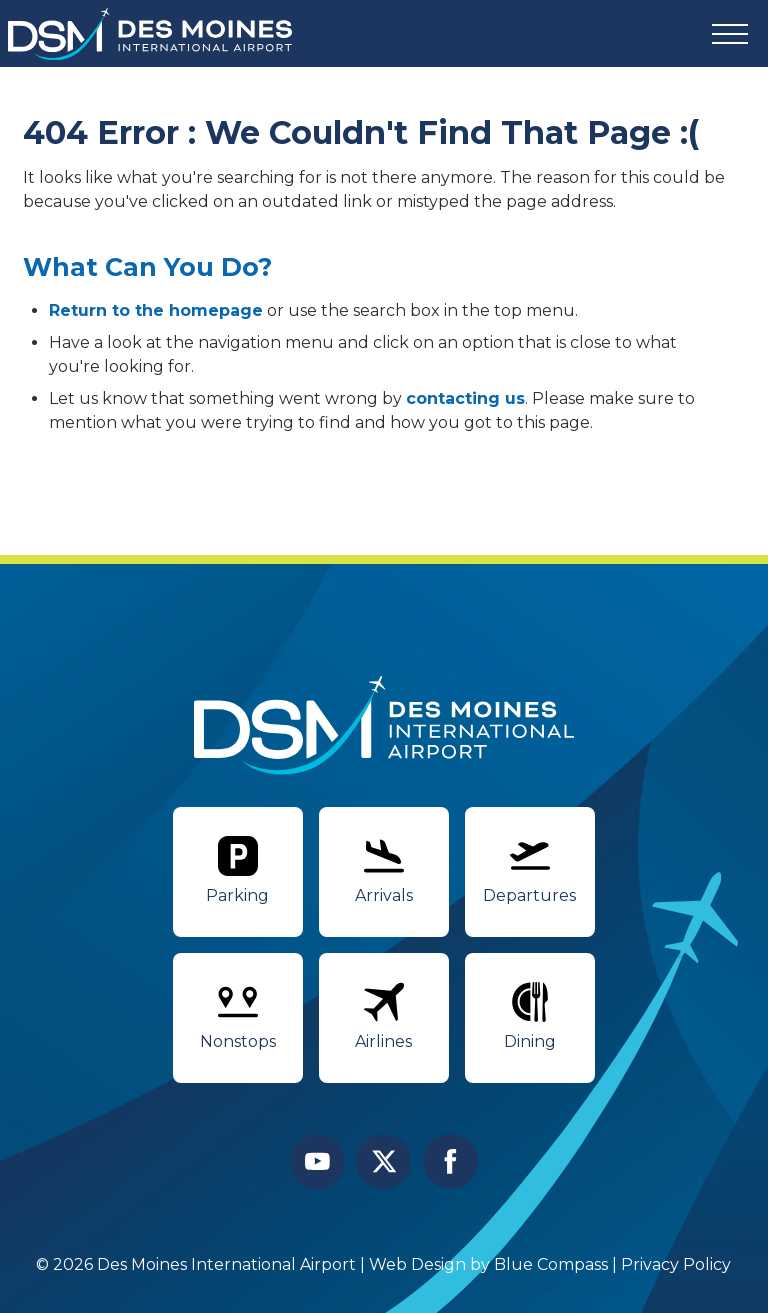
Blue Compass (552, 1264)
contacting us (465, 398)
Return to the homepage (156, 310)
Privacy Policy (677, 1264)
